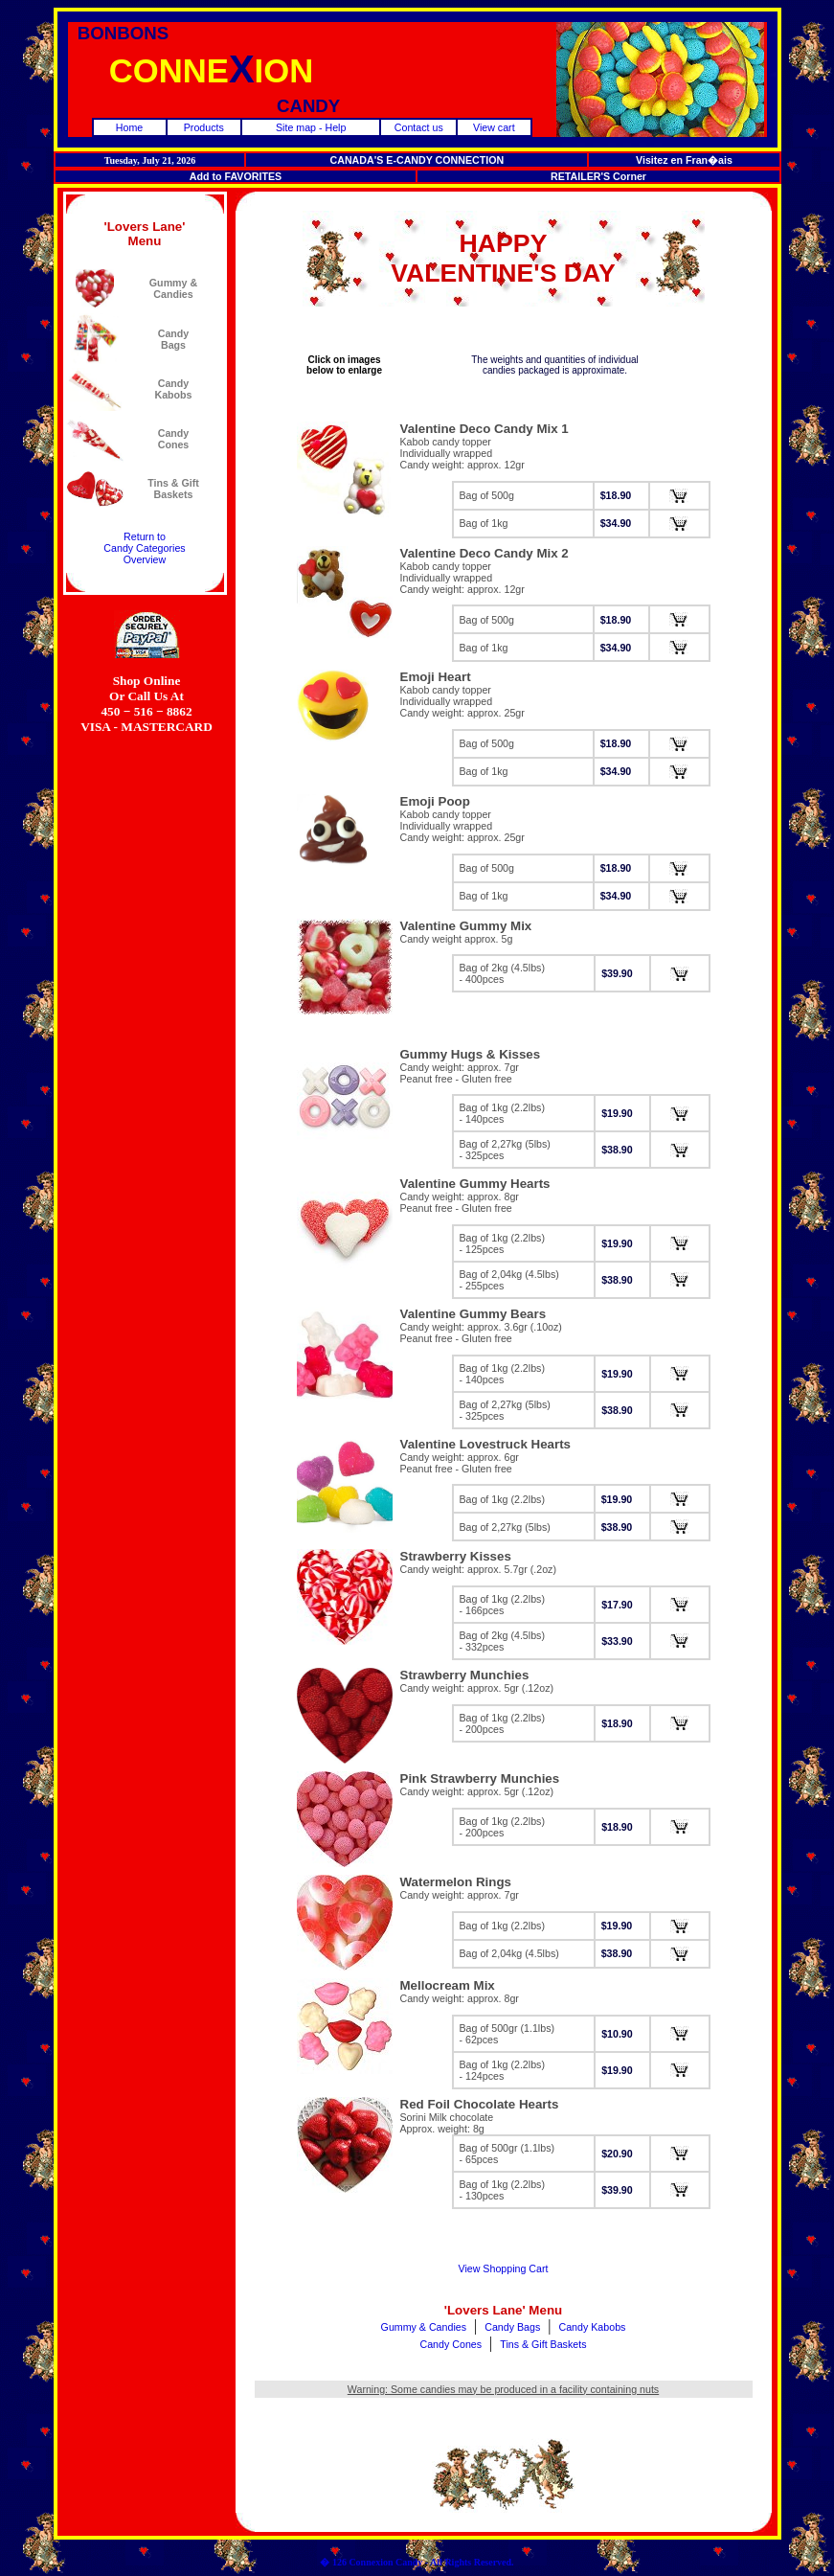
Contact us (418, 127)
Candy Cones (451, 2344)
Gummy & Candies (423, 2327)
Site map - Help (311, 127)
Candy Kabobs (592, 2327)
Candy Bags (512, 2327)
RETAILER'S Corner (598, 176)
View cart (494, 127)
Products (204, 127)
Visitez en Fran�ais (684, 160)
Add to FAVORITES (236, 176)
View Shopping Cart (504, 2268)
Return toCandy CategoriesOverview (144, 548)
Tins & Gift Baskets (543, 2344)
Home (129, 127)
